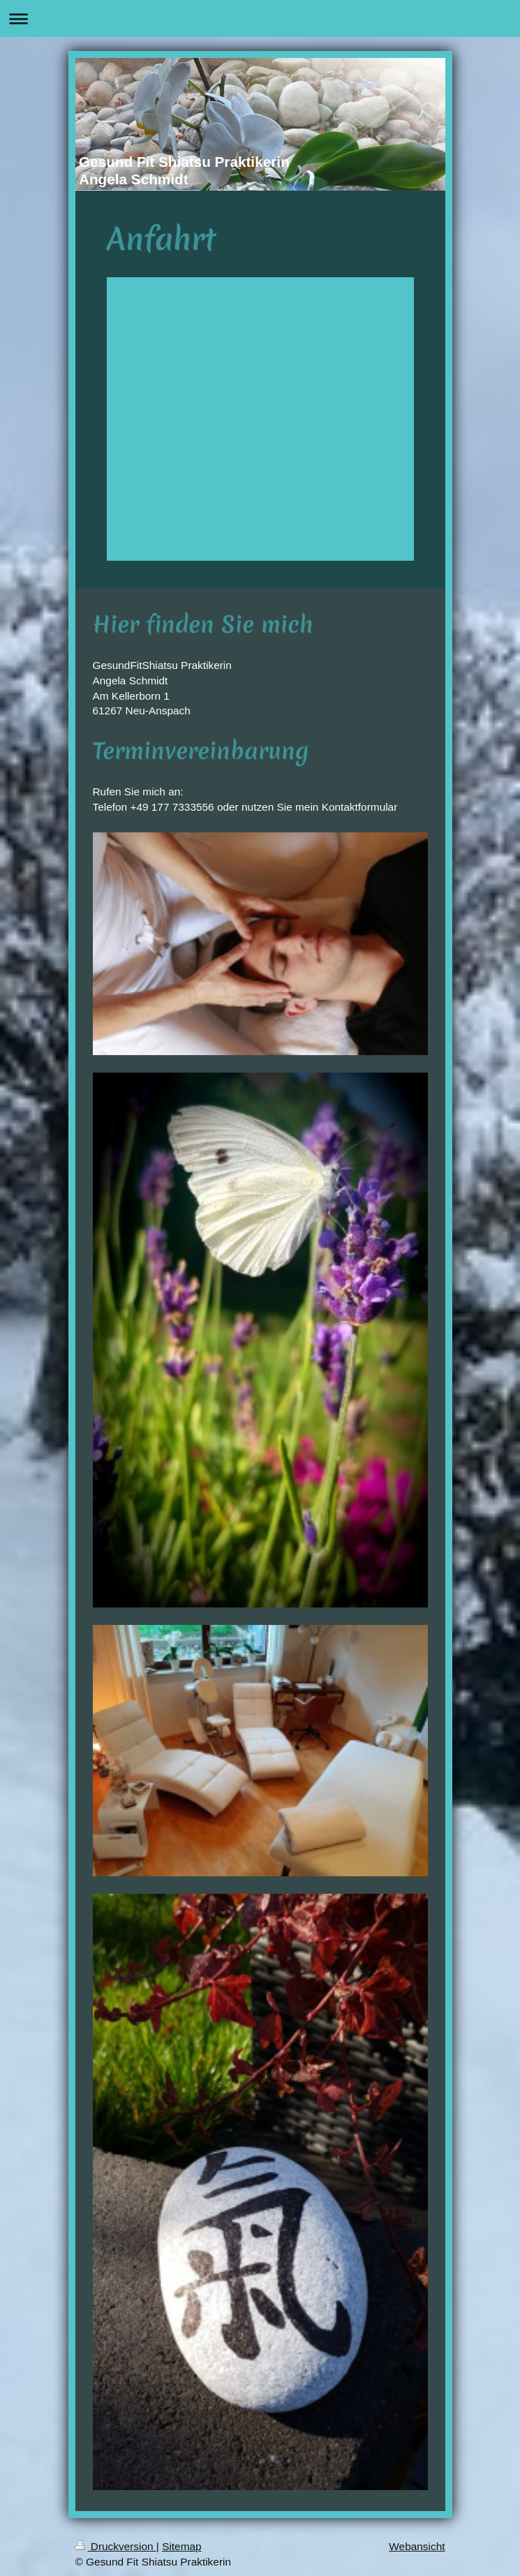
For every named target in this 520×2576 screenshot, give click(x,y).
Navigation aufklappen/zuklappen (260, 18)
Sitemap (181, 2546)
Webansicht (417, 2546)
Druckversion (115, 2546)
